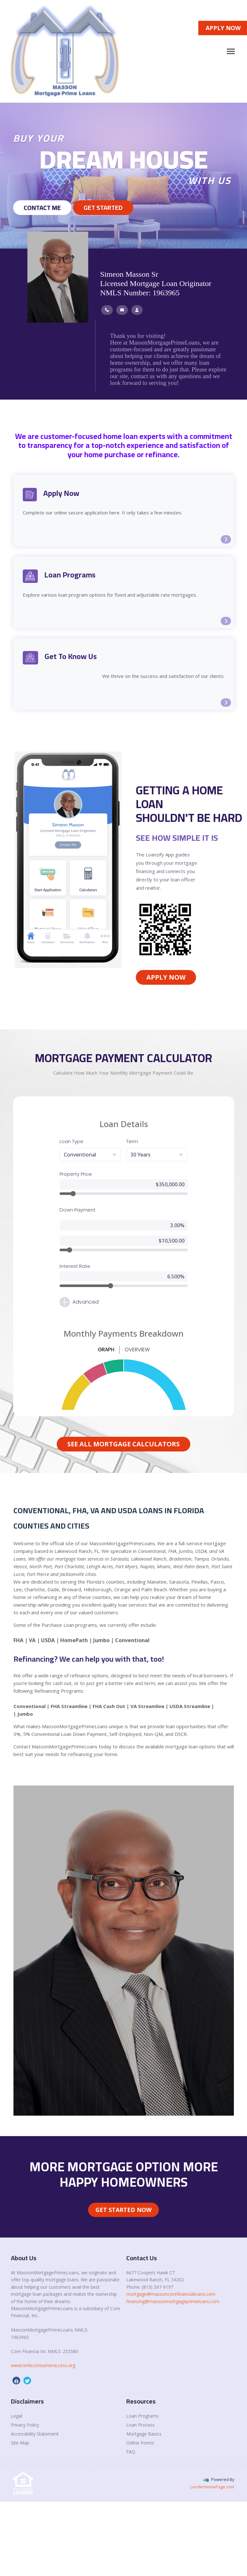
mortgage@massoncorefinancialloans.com (170, 2294)
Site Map (20, 2443)
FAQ (130, 2452)
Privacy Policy (25, 2425)
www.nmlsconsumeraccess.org (43, 2365)
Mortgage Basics (143, 2434)
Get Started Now (123, 2210)
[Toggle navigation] (231, 51)
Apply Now (165, 977)
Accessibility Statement (35, 2434)
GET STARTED (103, 207)
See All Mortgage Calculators (123, 1444)
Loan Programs (142, 2416)
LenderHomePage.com (212, 2487)
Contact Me (42, 207)
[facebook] (16, 2381)
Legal (16, 2416)
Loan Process (140, 2425)
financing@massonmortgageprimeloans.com (172, 2301)
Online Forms (140, 2443)
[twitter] (27, 2381)
